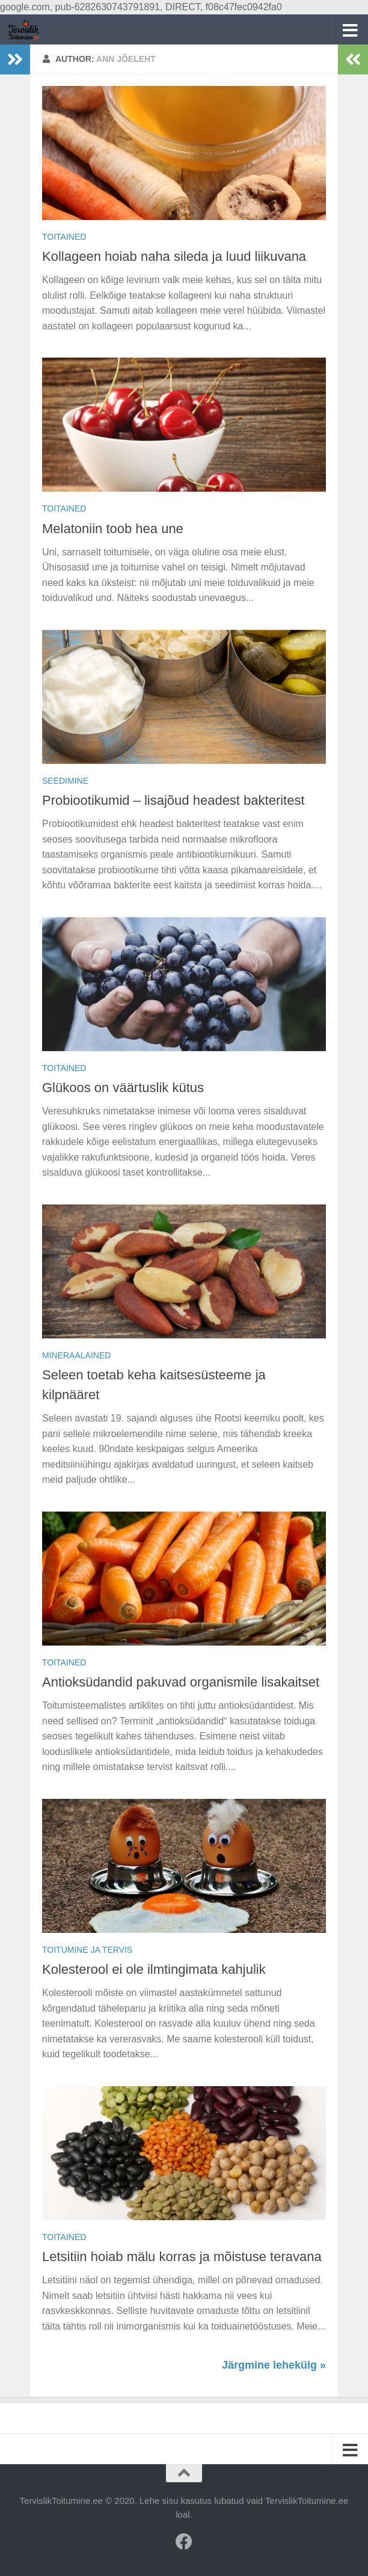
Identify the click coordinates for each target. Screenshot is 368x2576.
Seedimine (65, 781)
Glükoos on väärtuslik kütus (123, 1087)
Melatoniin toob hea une (112, 528)
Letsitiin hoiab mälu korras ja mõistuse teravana (182, 2256)
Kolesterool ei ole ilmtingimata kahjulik (154, 1969)
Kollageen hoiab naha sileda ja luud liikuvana (174, 256)
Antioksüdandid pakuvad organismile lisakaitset (180, 1681)
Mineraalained (76, 1355)
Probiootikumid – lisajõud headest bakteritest (173, 800)
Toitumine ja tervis (87, 1950)
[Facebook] (184, 2541)
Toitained (64, 237)
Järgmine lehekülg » (274, 2365)
